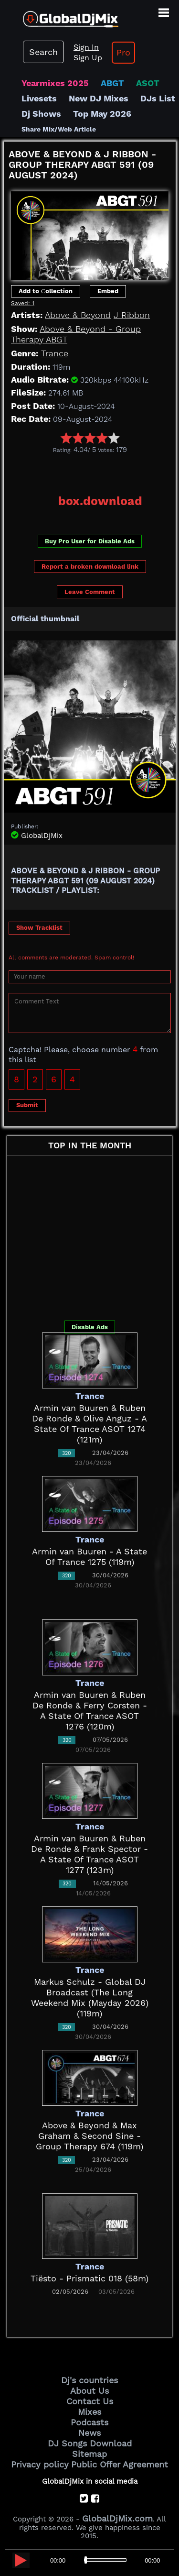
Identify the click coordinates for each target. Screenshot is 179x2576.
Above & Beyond (78, 315)
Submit (27, 1105)
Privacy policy (40, 2464)
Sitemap (89, 2454)
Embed (107, 291)
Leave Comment (89, 591)
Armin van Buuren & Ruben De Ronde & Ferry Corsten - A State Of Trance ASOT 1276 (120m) (89, 1710)
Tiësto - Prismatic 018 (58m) (89, 2278)
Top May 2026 (102, 114)
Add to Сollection (46, 291)
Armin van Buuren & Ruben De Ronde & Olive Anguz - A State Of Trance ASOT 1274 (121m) (89, 1423)
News (89, 2433)
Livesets (39, 98)
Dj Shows (41, 114)
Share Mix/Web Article (58, 129)
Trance (54, 353)
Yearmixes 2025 (55, 83)
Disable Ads (90, 1327)
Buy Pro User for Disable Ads (90, 541)
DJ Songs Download (90, 2443)
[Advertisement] (91, 471)
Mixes (89, 2412)
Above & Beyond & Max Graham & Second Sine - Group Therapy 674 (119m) (89, 2135)
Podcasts (89, 2422)
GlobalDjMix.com (117, 2518)
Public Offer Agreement (119, 2464)
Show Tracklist (39, 927)
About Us (89, 2391)
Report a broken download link (90, 566)
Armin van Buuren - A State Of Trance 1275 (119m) (89, 1556)
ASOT (147, 83)
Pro (123, 52)
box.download (100, 501)
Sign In (86, 47)
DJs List (157, 98)
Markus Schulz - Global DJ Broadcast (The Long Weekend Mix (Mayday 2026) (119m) (89, 1997)
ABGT (112, 83)
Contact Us (89, 2401)
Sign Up (88, 57)
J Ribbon (132, 315)
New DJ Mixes (98, 98)
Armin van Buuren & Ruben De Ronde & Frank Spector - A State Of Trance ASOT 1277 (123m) (89, 1854)
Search (43, 52)
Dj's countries (89, 2380)
